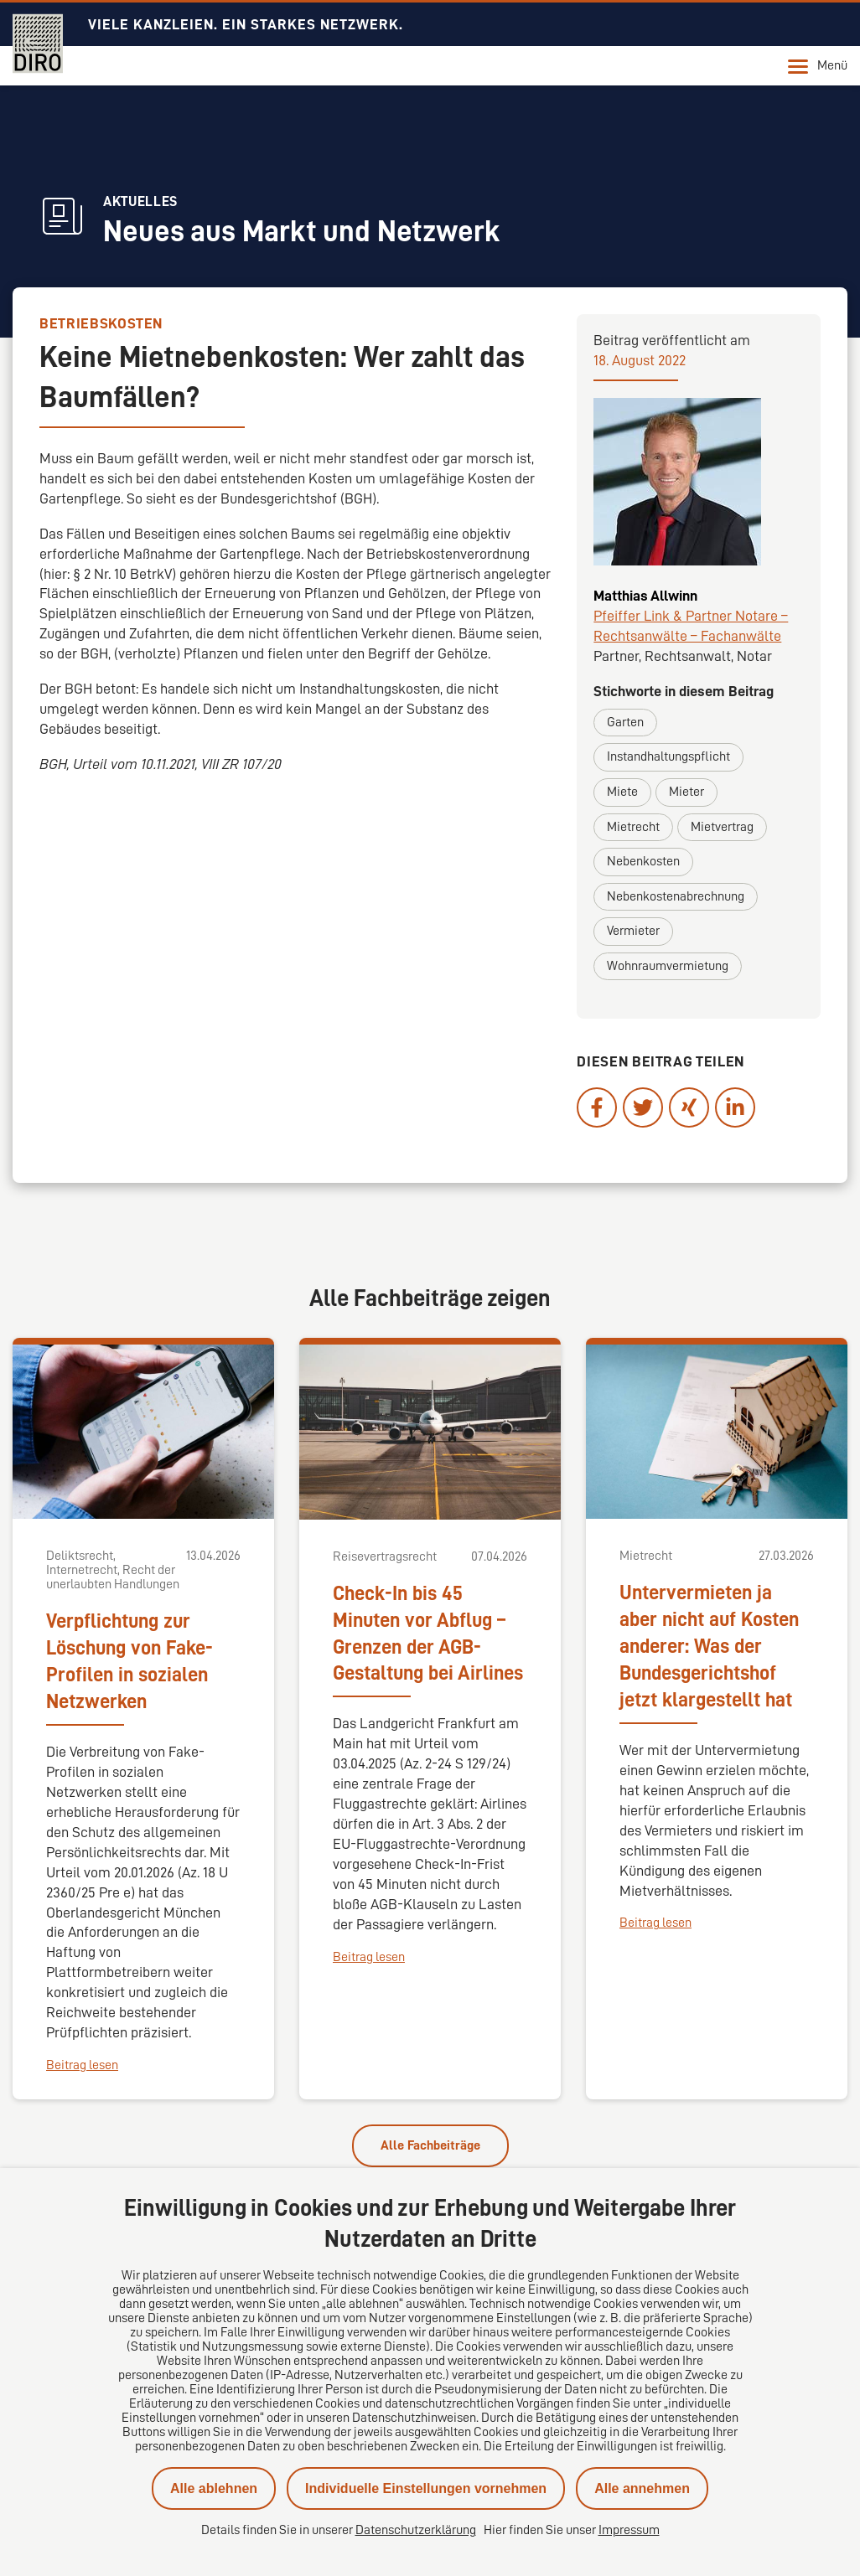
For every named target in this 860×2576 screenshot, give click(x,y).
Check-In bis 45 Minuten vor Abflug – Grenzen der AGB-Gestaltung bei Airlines (428, 1633)
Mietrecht (633, 827)
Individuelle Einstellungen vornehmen (426, 2488)
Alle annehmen (642, 2488)
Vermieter (633, 930)
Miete (622, 791)
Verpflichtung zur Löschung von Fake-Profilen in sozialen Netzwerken (129, 1661)
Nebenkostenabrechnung (675, 896)
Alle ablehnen (213, 2488)
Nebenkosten (643, 861)
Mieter (686, 791)
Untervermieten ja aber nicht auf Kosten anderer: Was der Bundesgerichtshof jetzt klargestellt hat (709, 1646)
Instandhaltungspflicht (668, 756)
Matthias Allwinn (645, 595)
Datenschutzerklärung (415, 2530)
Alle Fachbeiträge (430, 2145)
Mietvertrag (722, 827)
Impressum (629, 2530)
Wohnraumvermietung (667, 966)
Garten (625, 722)
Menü (817, 66)
